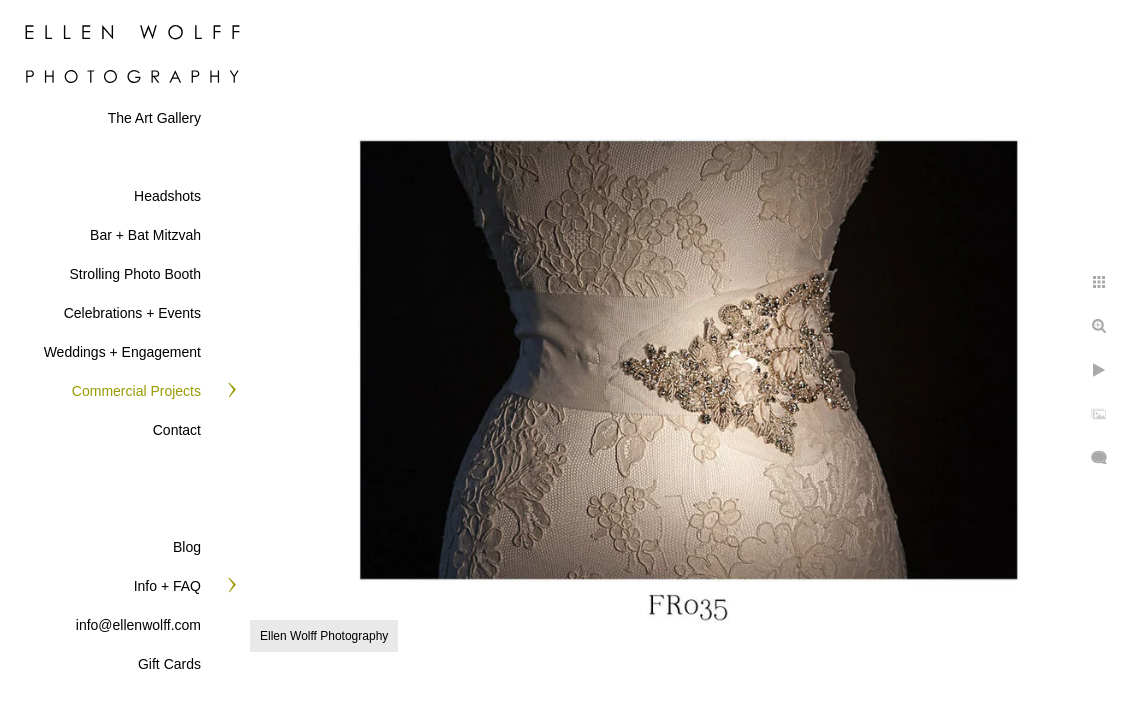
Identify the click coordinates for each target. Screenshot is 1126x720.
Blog (187, 547)
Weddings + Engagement (122, 352)
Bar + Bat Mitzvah (145, 235)
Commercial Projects (136, 391)
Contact (177, 430)
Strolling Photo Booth (135, 274)
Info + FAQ (167, 586)
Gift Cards (169, 664)
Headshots (167, 196)
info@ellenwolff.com (138, 625)
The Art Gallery (154, 118)
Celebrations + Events (132, 313)
